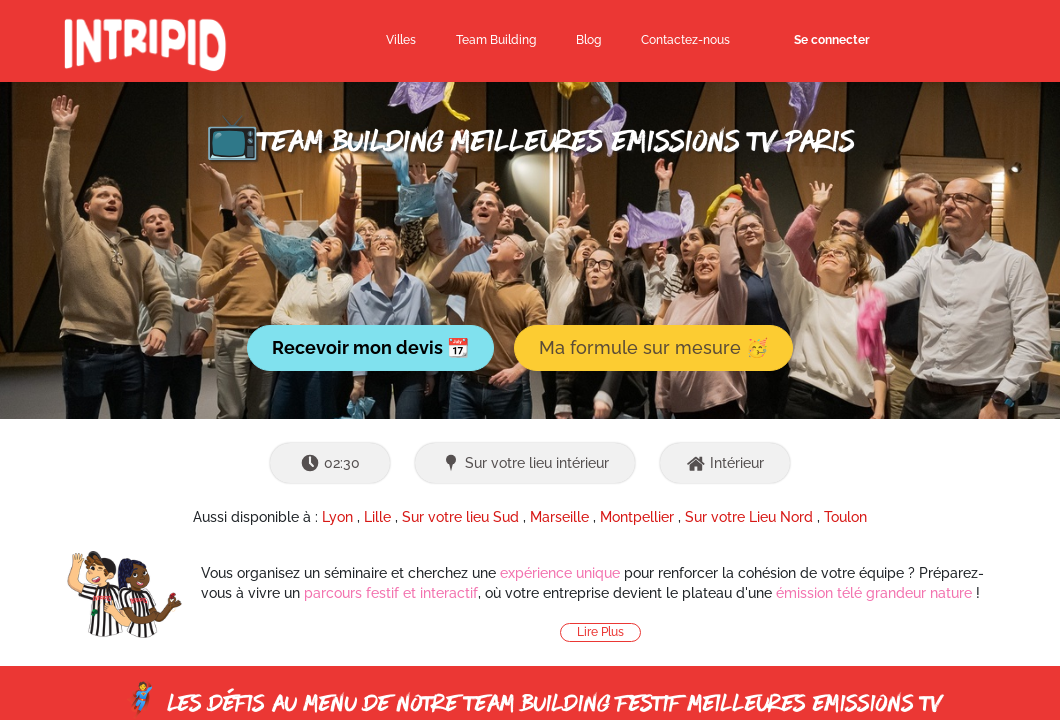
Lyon (337, 517)
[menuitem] (588, 41)
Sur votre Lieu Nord (749, 517)
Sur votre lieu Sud (460, 517)
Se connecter (832, 40)
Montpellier (637, 517)
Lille (377, 517)
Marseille (559, 517)
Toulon (845, 517)
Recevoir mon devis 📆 (370, 347)
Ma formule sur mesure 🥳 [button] (653, 347)
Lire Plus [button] (600, 632)
